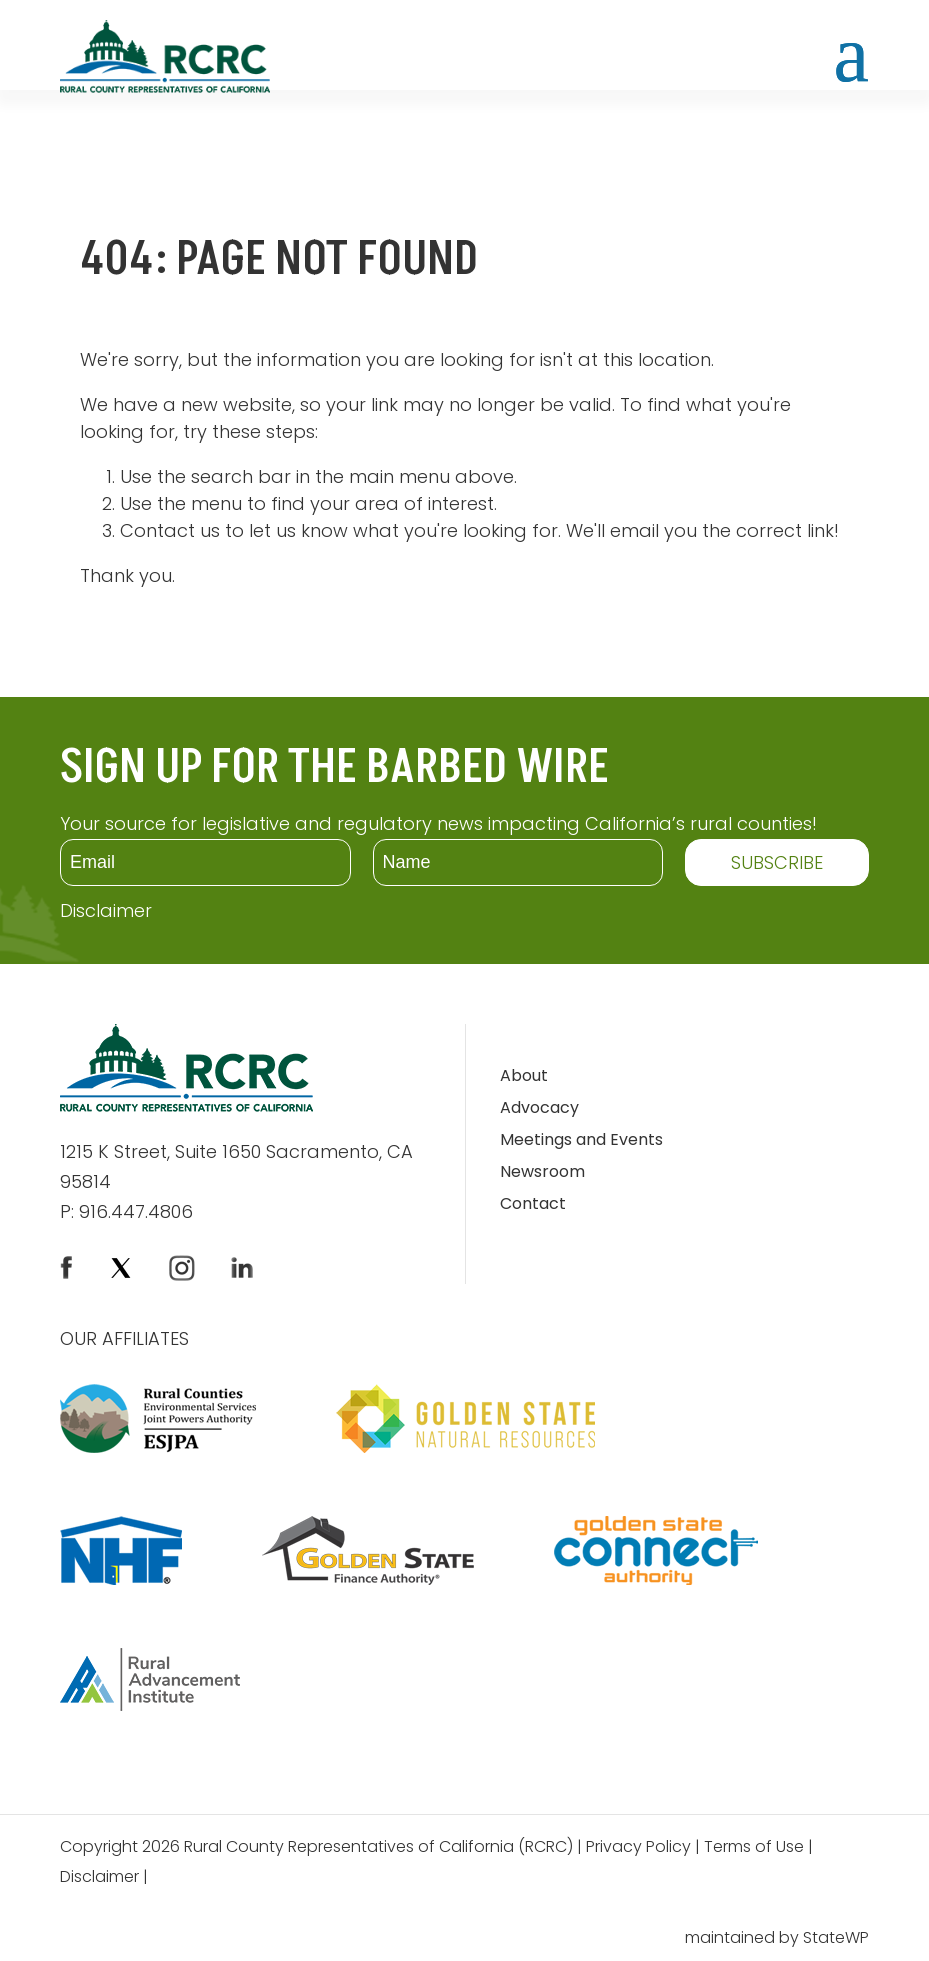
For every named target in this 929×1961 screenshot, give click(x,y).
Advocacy (539, 1109)
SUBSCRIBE (777, 862)
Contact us (170, 530)
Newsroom (542, 1173)
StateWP (836, 1937)
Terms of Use (754, 1848)
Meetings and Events (581, 1141)
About (524, 1077)
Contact (533, 1205)
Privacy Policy (638, 1848)
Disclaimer (106, 910)
